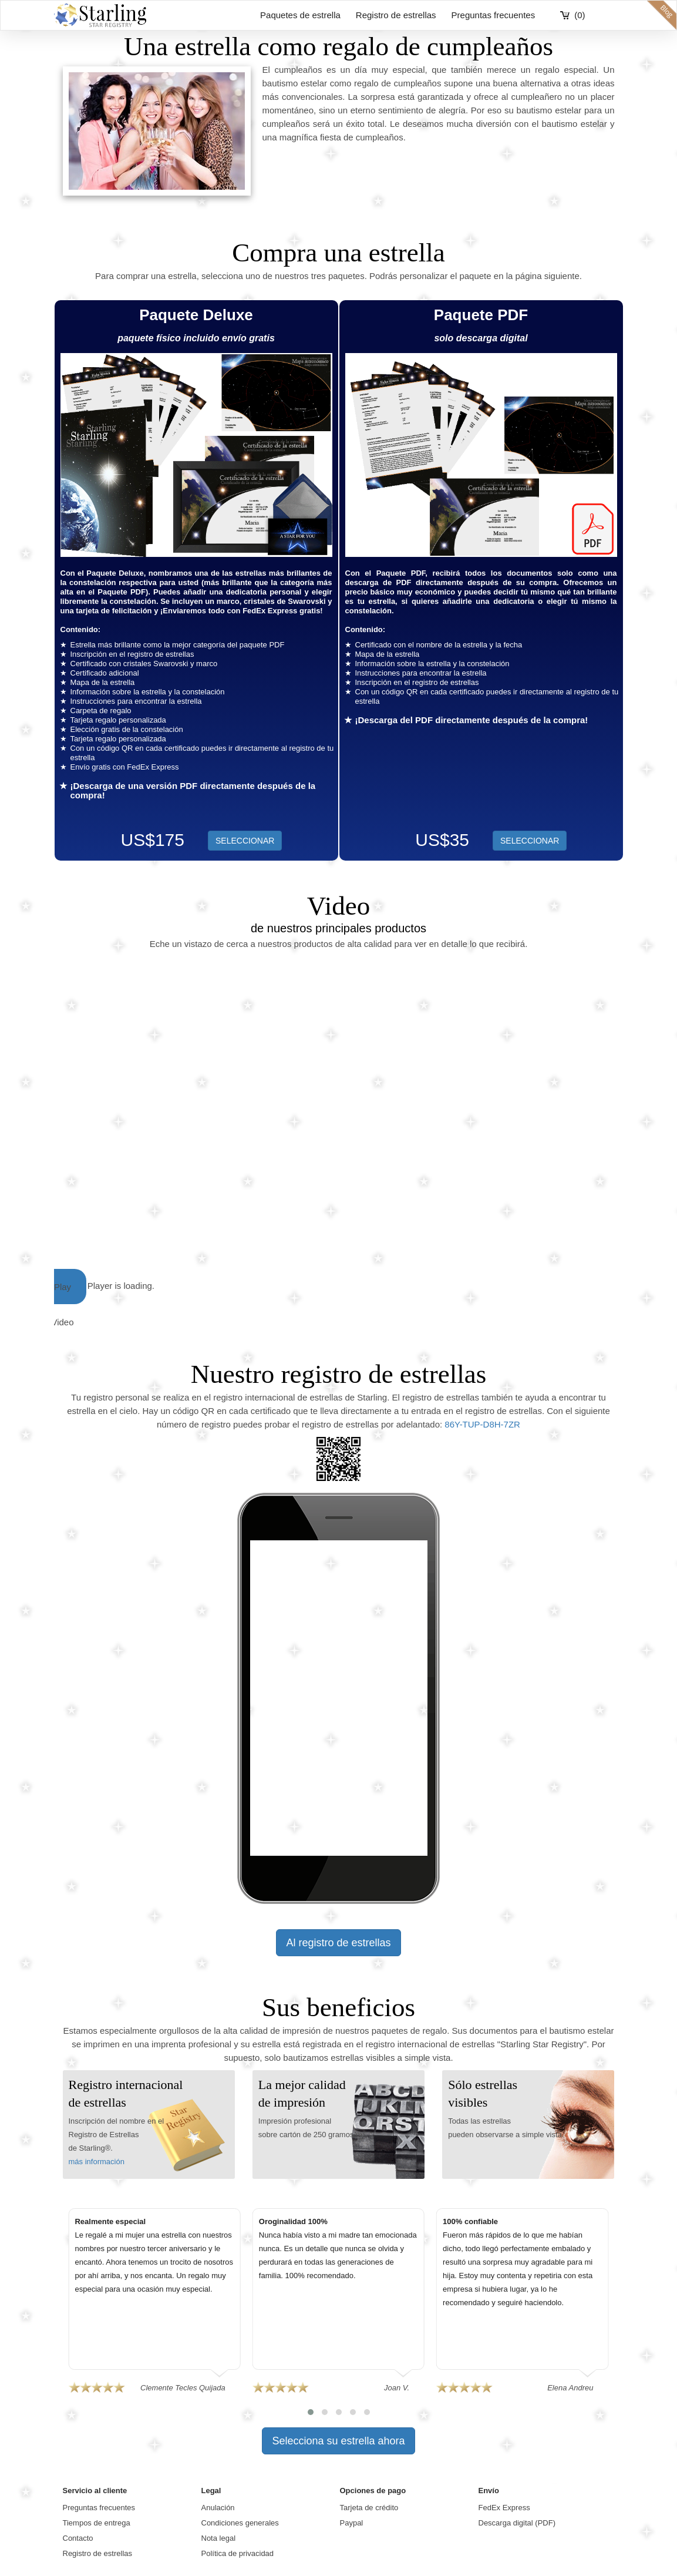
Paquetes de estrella (300, 15)
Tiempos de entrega (96, 2522)
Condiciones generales (240, 2522)
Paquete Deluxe (196, 315)
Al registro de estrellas (338, 1943)
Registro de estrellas (396, 15)
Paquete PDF (481, 315)
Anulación (218, 2507)
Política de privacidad (237, 2553)
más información (96, 2161)
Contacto (78, 2538)
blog (661, 15)
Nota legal (218, 2538)
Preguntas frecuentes (493, 15)
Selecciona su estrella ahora (338, 2441)
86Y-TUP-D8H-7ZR (482, 1424)
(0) (579, 15)
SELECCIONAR (529, 840)
